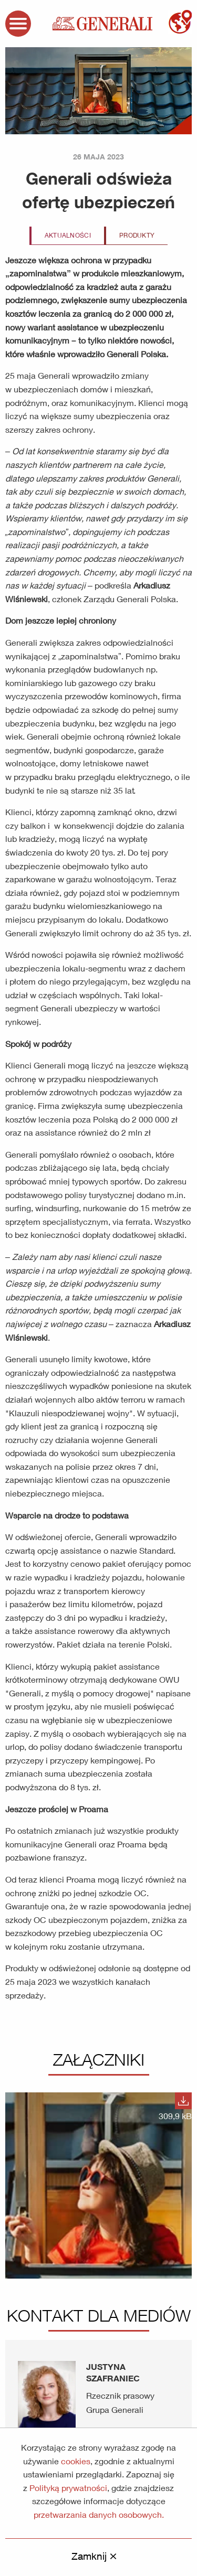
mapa (180, 22)
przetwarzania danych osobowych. (99, 2514)
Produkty (136, 235)
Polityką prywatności (68, 2488)
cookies (75, 2461)
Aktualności (68, 235)
